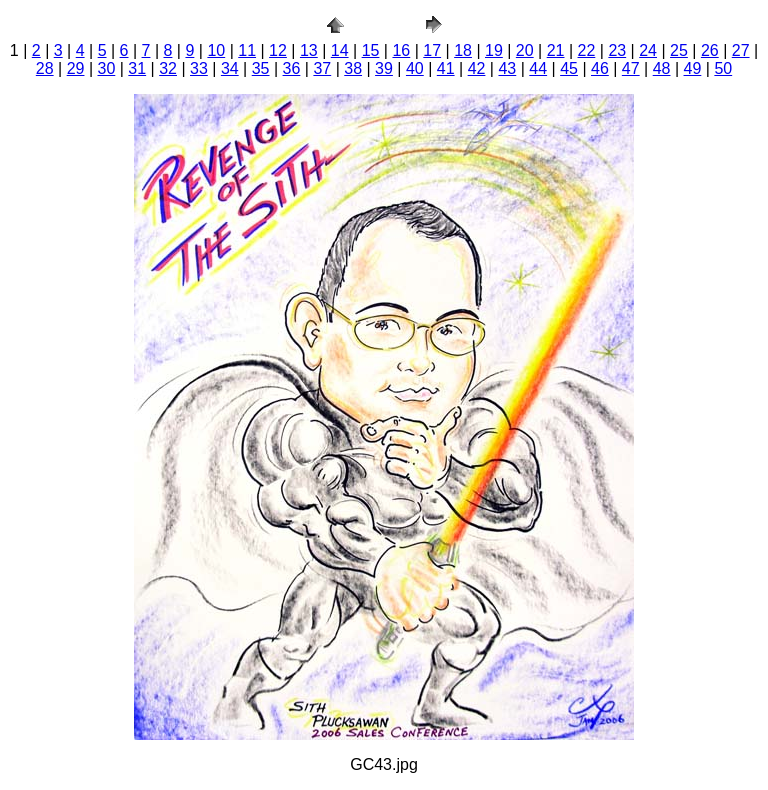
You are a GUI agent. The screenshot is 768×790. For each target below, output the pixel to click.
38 (353, 68)
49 (693, 68)
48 (662, 68)
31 (137, 68)
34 (230, 68)
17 (432, 50)
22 (587, 50)
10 (216, 50)
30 (107, 68)
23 (617, 50)
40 (415, 68)
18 (463, 50)
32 (168, 68)
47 (631, 68)
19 (494, 50)
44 (538, 68)
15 (371, 50)
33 (199, 68)
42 (477, 68)
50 (723, 68)
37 (322, 68)
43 (507, 68)
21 (556, 50)
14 (340, 50)
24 (648, 50)
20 (525, 50)
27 (741, 50)
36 (292, 68)
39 (384, 68)
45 (569, 68)
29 (76, 68)
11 (247, 50)
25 (679, 50)
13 (309, 50)
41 (446, 68)
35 (261, 68)
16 (401, 50)
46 (600, 68)
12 (278, 50)
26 (710, 50)
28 (45, 68)
